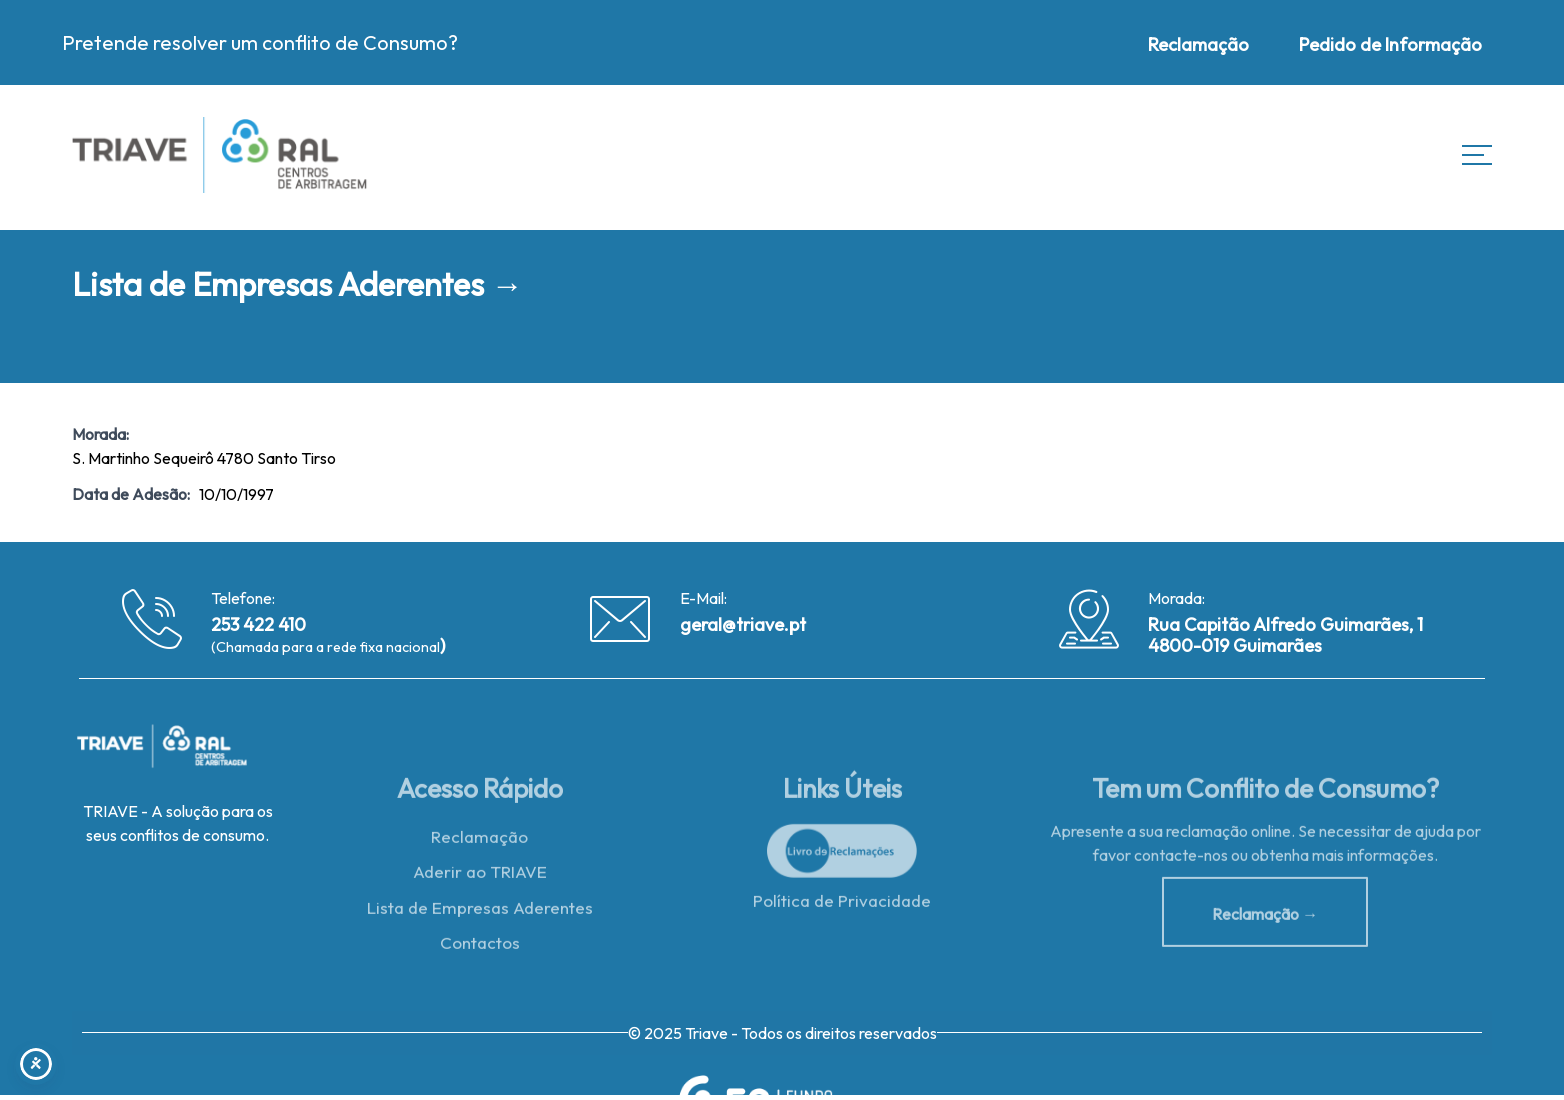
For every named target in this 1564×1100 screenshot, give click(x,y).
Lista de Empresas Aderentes (480, 912)
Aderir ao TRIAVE (480, 877)
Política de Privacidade (842, 905)
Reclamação (479, 841)
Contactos (480, 948)
